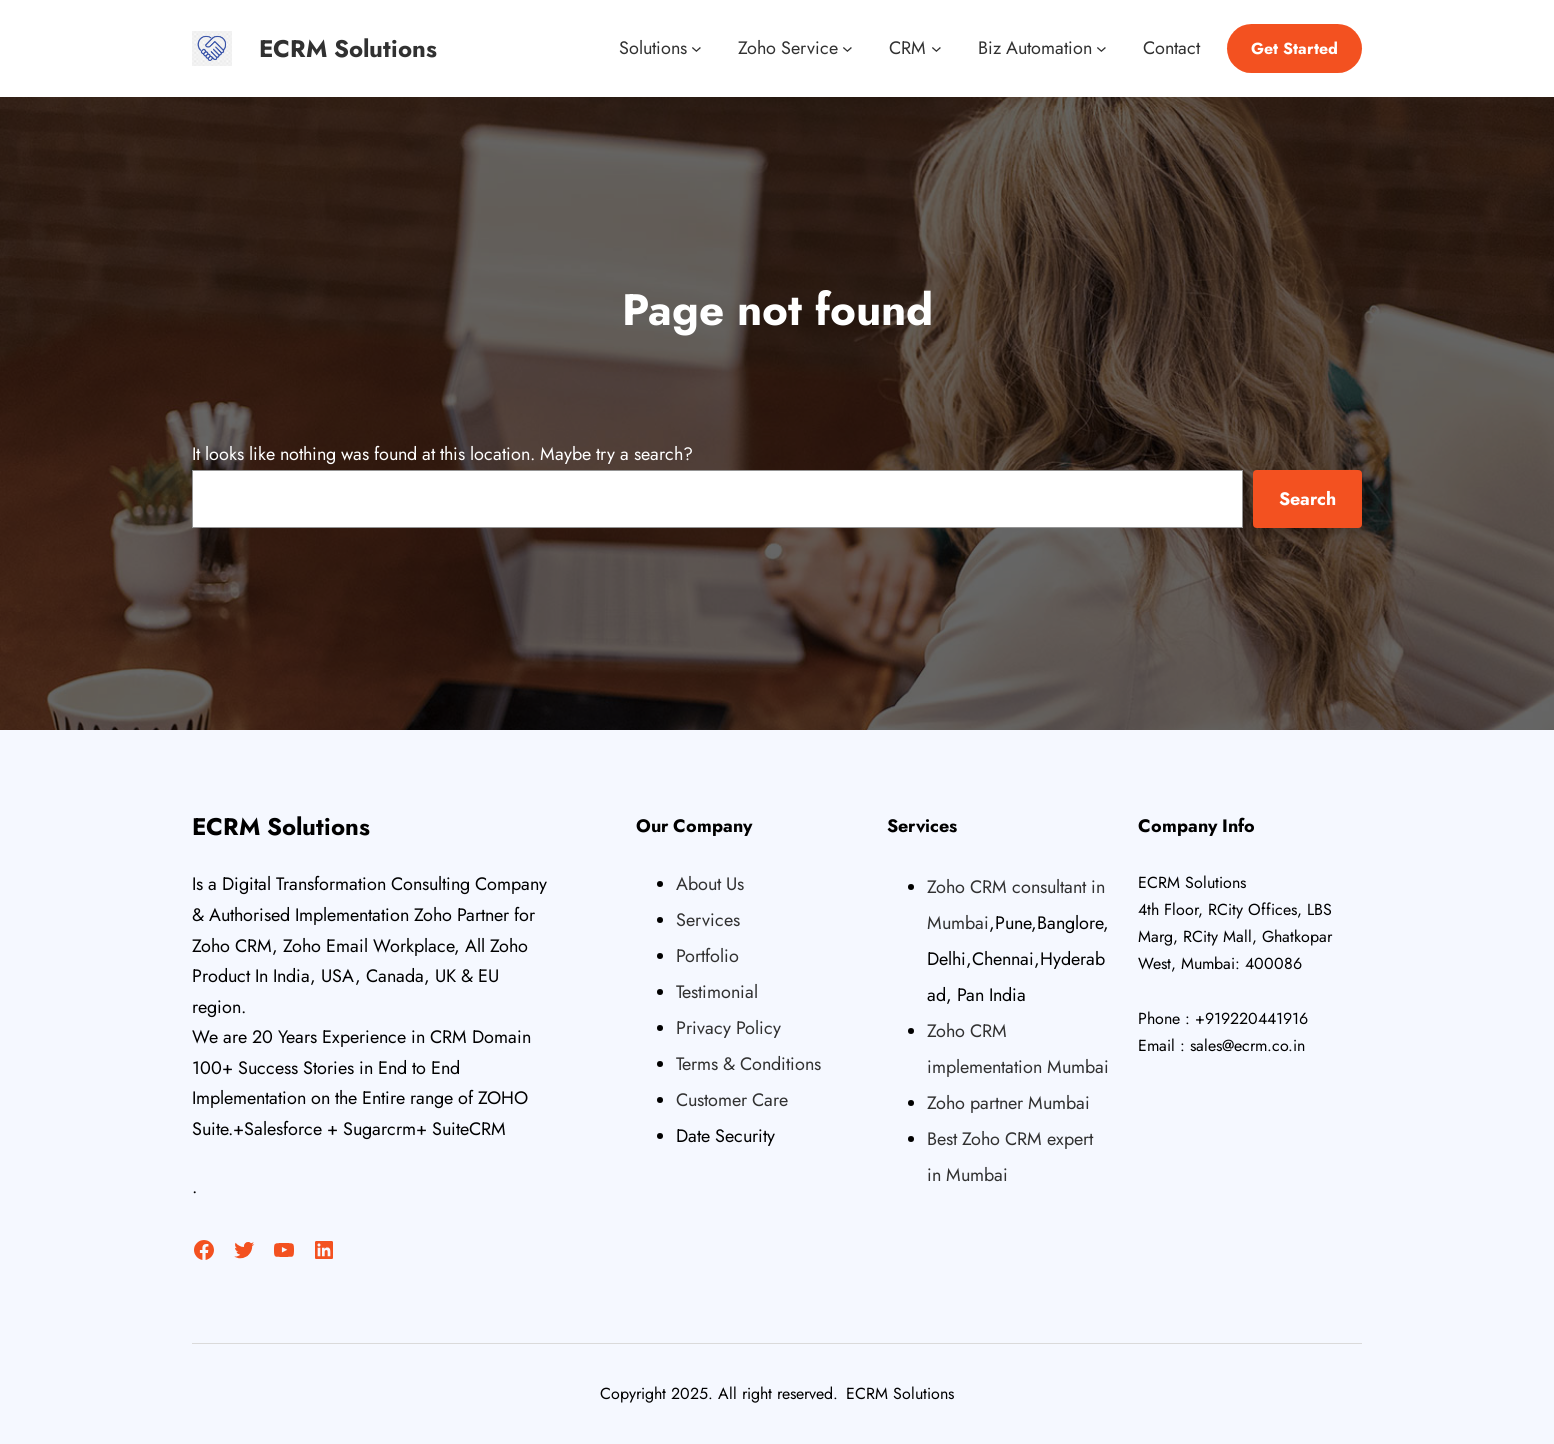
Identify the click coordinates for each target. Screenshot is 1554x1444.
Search (1307, 499)
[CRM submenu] (936, 48)
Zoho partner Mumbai (1008, 1103)
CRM (907, 48)
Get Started (1294, 48)
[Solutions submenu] (696, 48)
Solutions (653, 48)
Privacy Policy (728, 1028)
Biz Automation (1035, 48)
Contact (1171, 48)
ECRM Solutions (348, 48)
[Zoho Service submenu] (847, 48)
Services (708, 920)
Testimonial (717, 992)
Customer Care (732, 1100)
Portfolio (707, 956)
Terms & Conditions (748, 1064)
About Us (710, 884)
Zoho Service (788, 48)
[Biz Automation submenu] (1101, 48)
